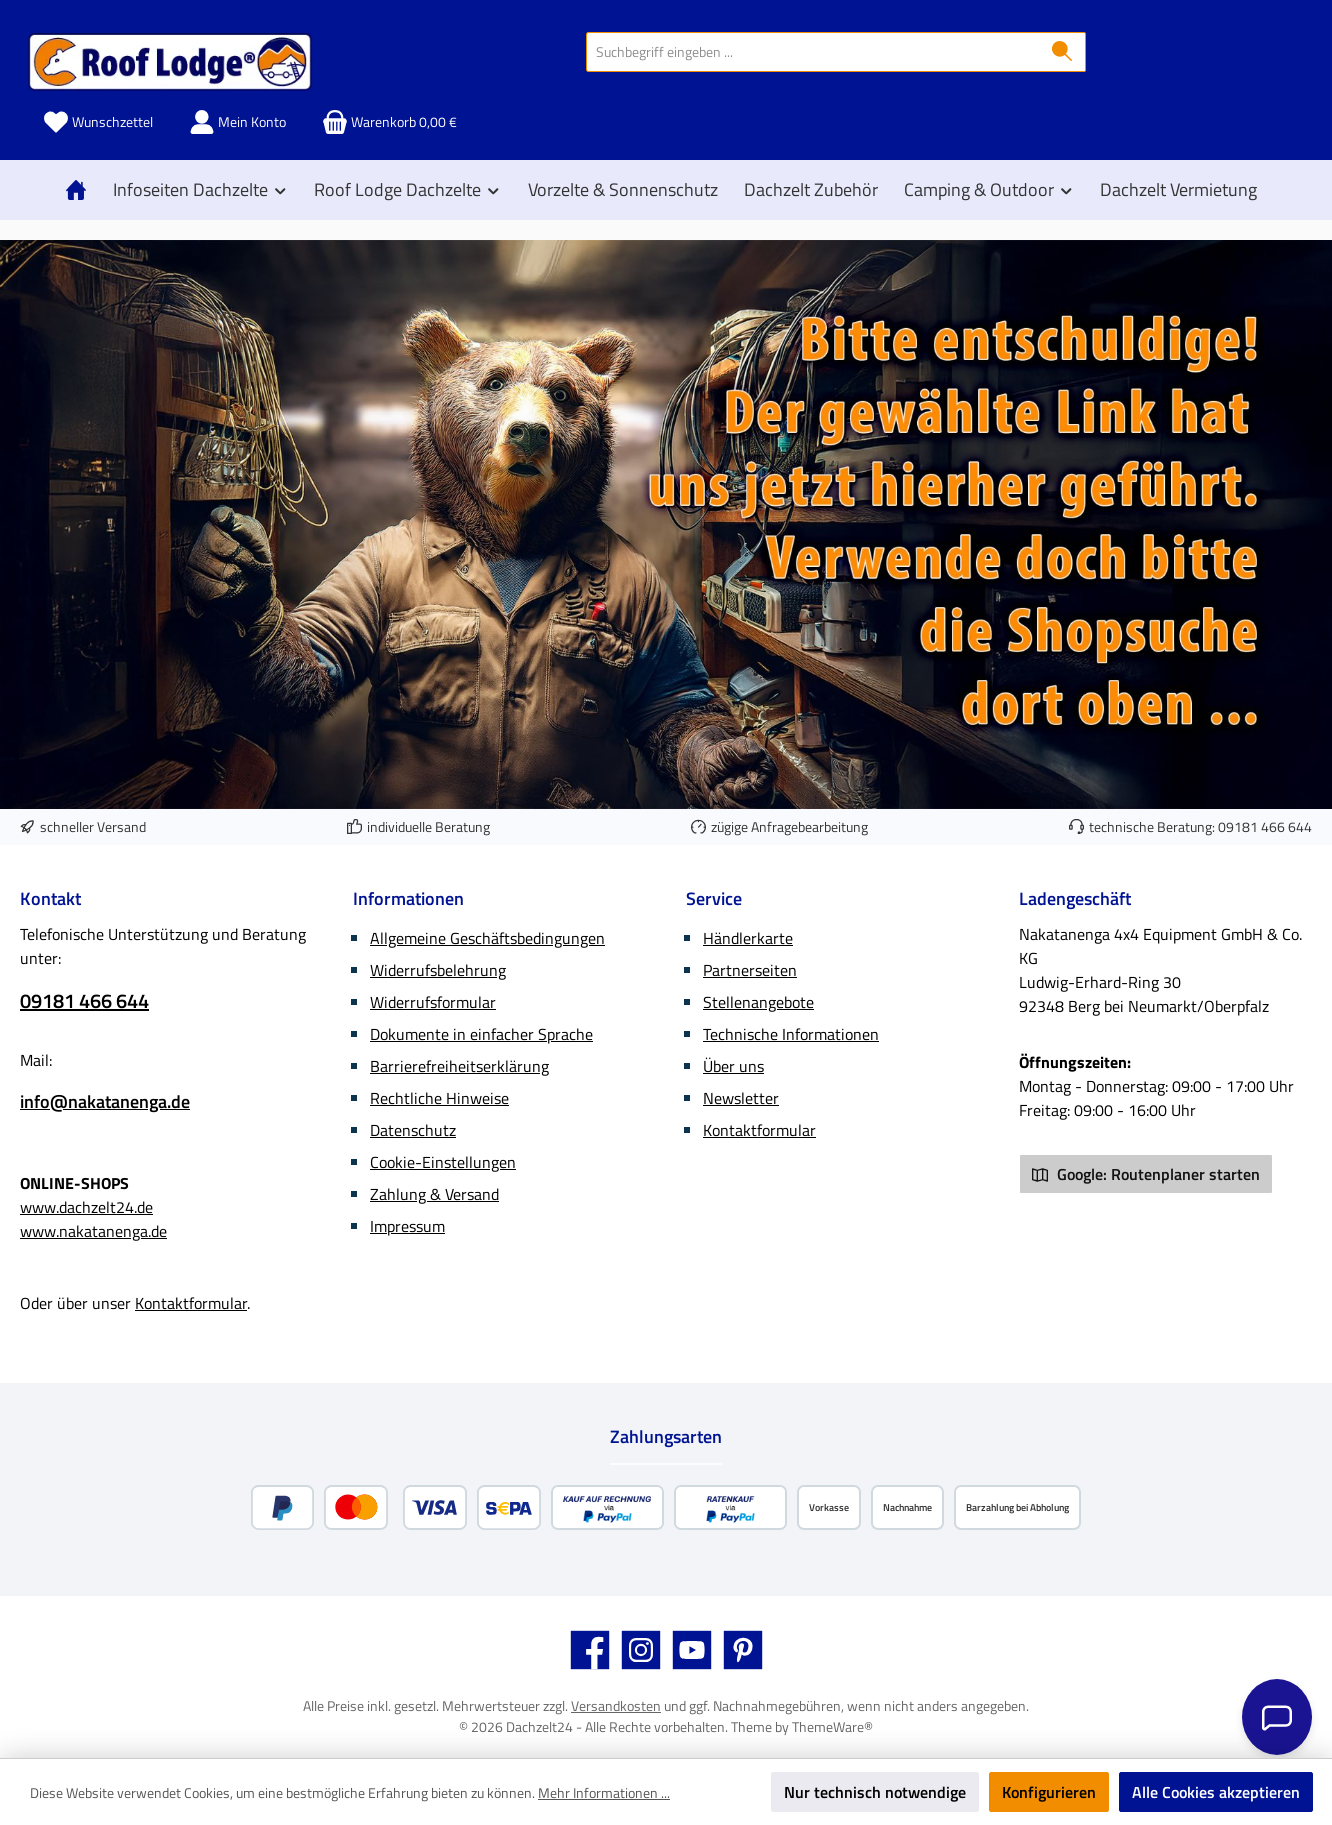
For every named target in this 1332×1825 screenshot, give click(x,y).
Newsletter (741, 1098)
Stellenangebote (758, 1002)
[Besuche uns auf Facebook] (590, 1650)
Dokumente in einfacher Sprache (481, 1034)
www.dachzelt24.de (86, 1207)
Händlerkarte (748, 938)
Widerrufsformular (433, 1002)
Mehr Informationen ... (604, 1792)
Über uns (733, 1066)
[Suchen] (1062, 52)
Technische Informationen (791, 1034)
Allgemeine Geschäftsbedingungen (487, 938)
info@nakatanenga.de (105, 1101)
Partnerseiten (750, 970)
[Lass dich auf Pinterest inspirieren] (743, 1650)
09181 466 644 (1265, 826)
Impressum (407, 1226)
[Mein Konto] (237, 122)
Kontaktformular (191, 1303)
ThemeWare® (832, 1726)
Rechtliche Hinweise (439, 1098)
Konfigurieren (1049, 1792)
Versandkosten (616, 1705)
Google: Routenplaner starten (1146, 1174)
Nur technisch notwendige (875, 1792)
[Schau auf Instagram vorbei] (641, 1650)
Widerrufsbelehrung (438, 970)
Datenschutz (413, 1130)
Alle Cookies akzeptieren (1216, 1792)
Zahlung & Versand (434, 1194)
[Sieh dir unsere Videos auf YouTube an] (692, 1650)
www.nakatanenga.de (93, 1231)
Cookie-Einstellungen (443, 1162)
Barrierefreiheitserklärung (459, 1066)
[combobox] (813, 52)
